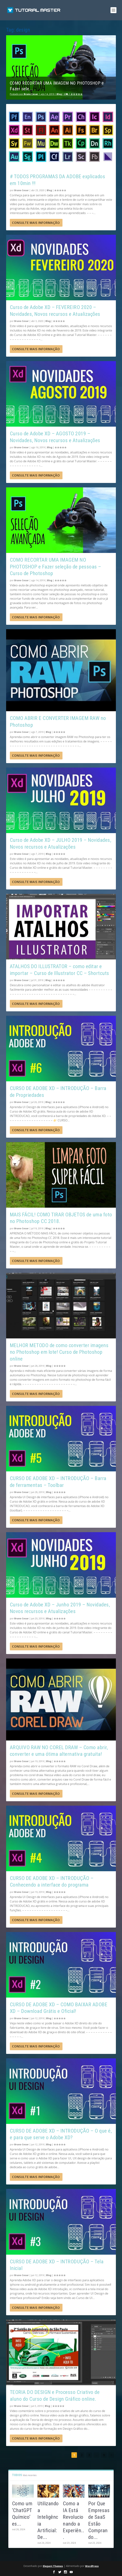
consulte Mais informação (36, 223)
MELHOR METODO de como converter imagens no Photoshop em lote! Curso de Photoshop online (59, 1352)
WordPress (92, 2566)
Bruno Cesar (31, 94)
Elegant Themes (53, 2566)
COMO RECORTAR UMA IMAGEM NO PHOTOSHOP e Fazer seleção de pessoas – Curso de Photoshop (55, 566)
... (96, 2455)
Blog (59, 94)
